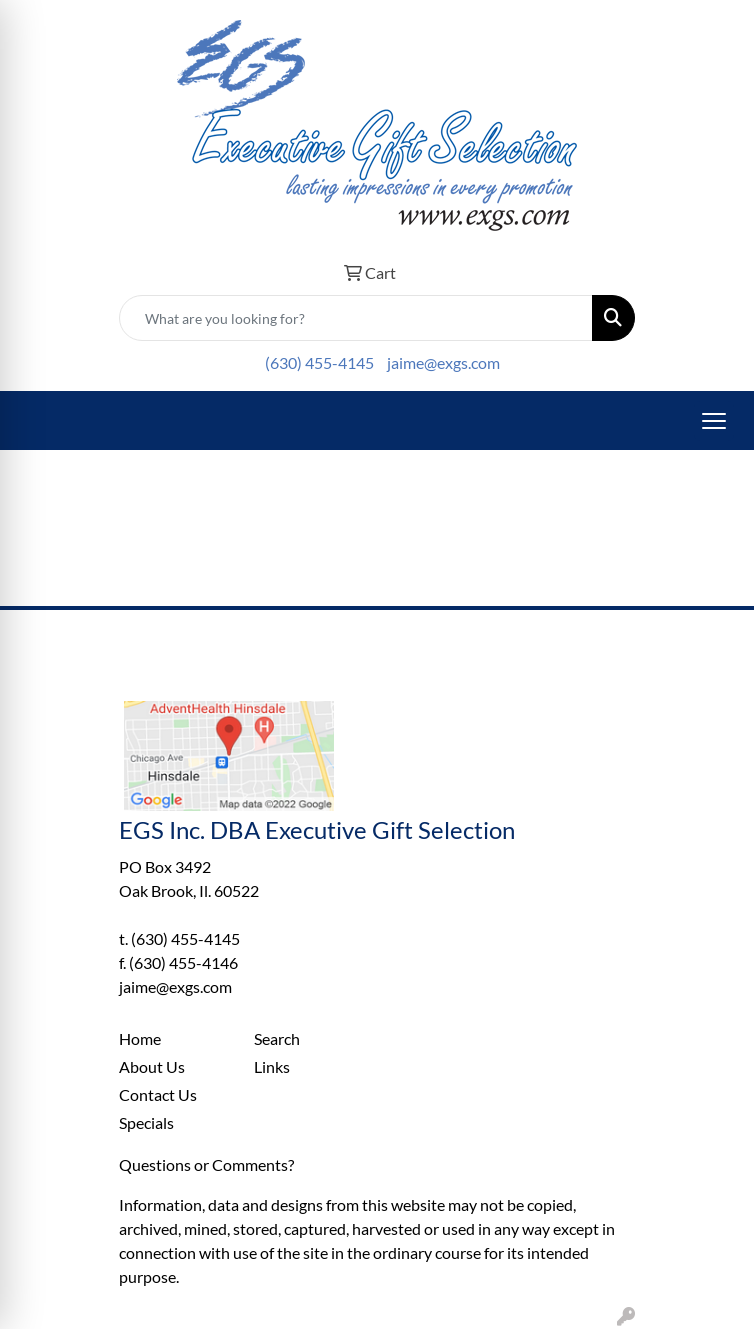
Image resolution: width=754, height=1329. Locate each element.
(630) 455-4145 (319, 362)
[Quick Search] (356, 318)
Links (272, 1066)
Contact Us (158, 1094)
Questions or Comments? (206, 1164)
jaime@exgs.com (443, 362)
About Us (152, 1066)
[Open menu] (714, 421)
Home (140, 1038)
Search (277, 1038)
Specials (146, 1122)
